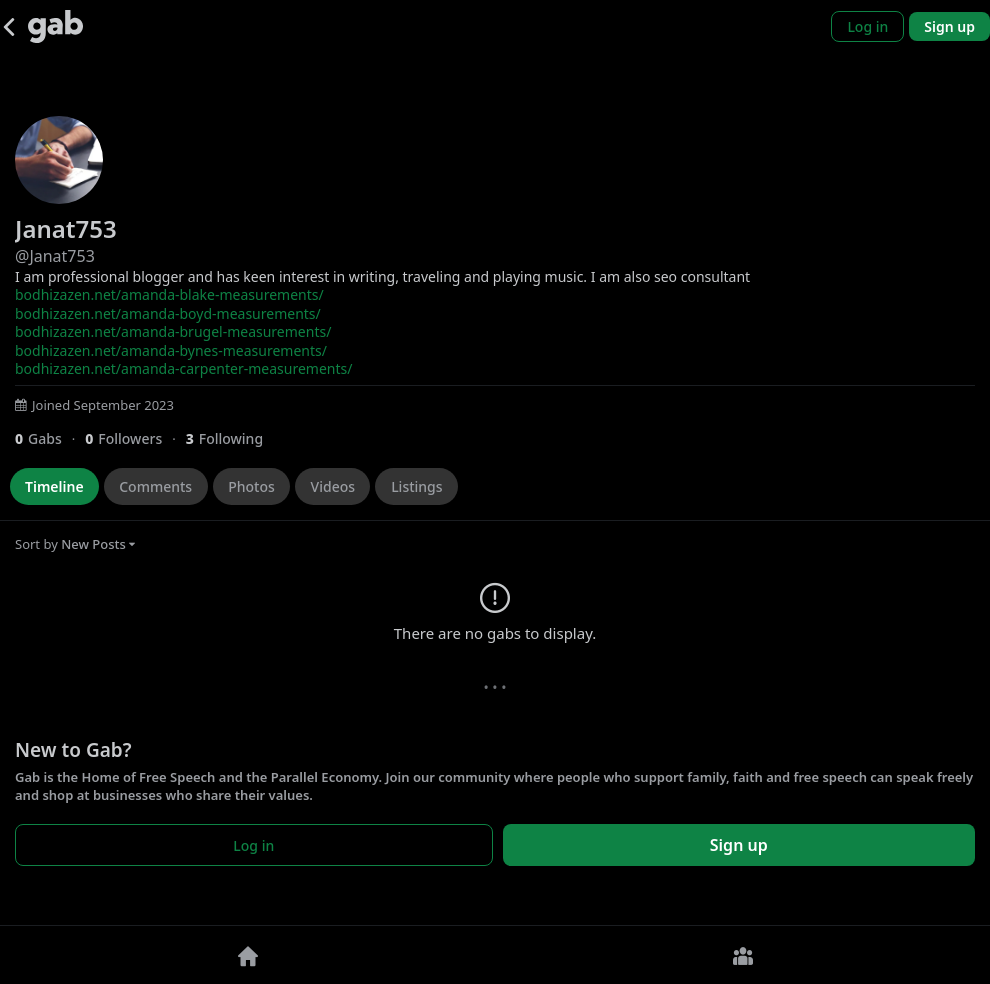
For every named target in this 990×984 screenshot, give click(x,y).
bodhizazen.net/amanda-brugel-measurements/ (173, 331)
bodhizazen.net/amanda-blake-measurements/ (169, 294)
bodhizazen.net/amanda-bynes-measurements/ (171, 350)
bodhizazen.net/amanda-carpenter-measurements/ (183, 368)
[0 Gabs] (50, 438)
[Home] (247, 955)
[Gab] (55, 26)
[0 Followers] (135, 438)
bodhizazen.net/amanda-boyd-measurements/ (168, 313)
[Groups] (742, 955)
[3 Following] (232, 438)
